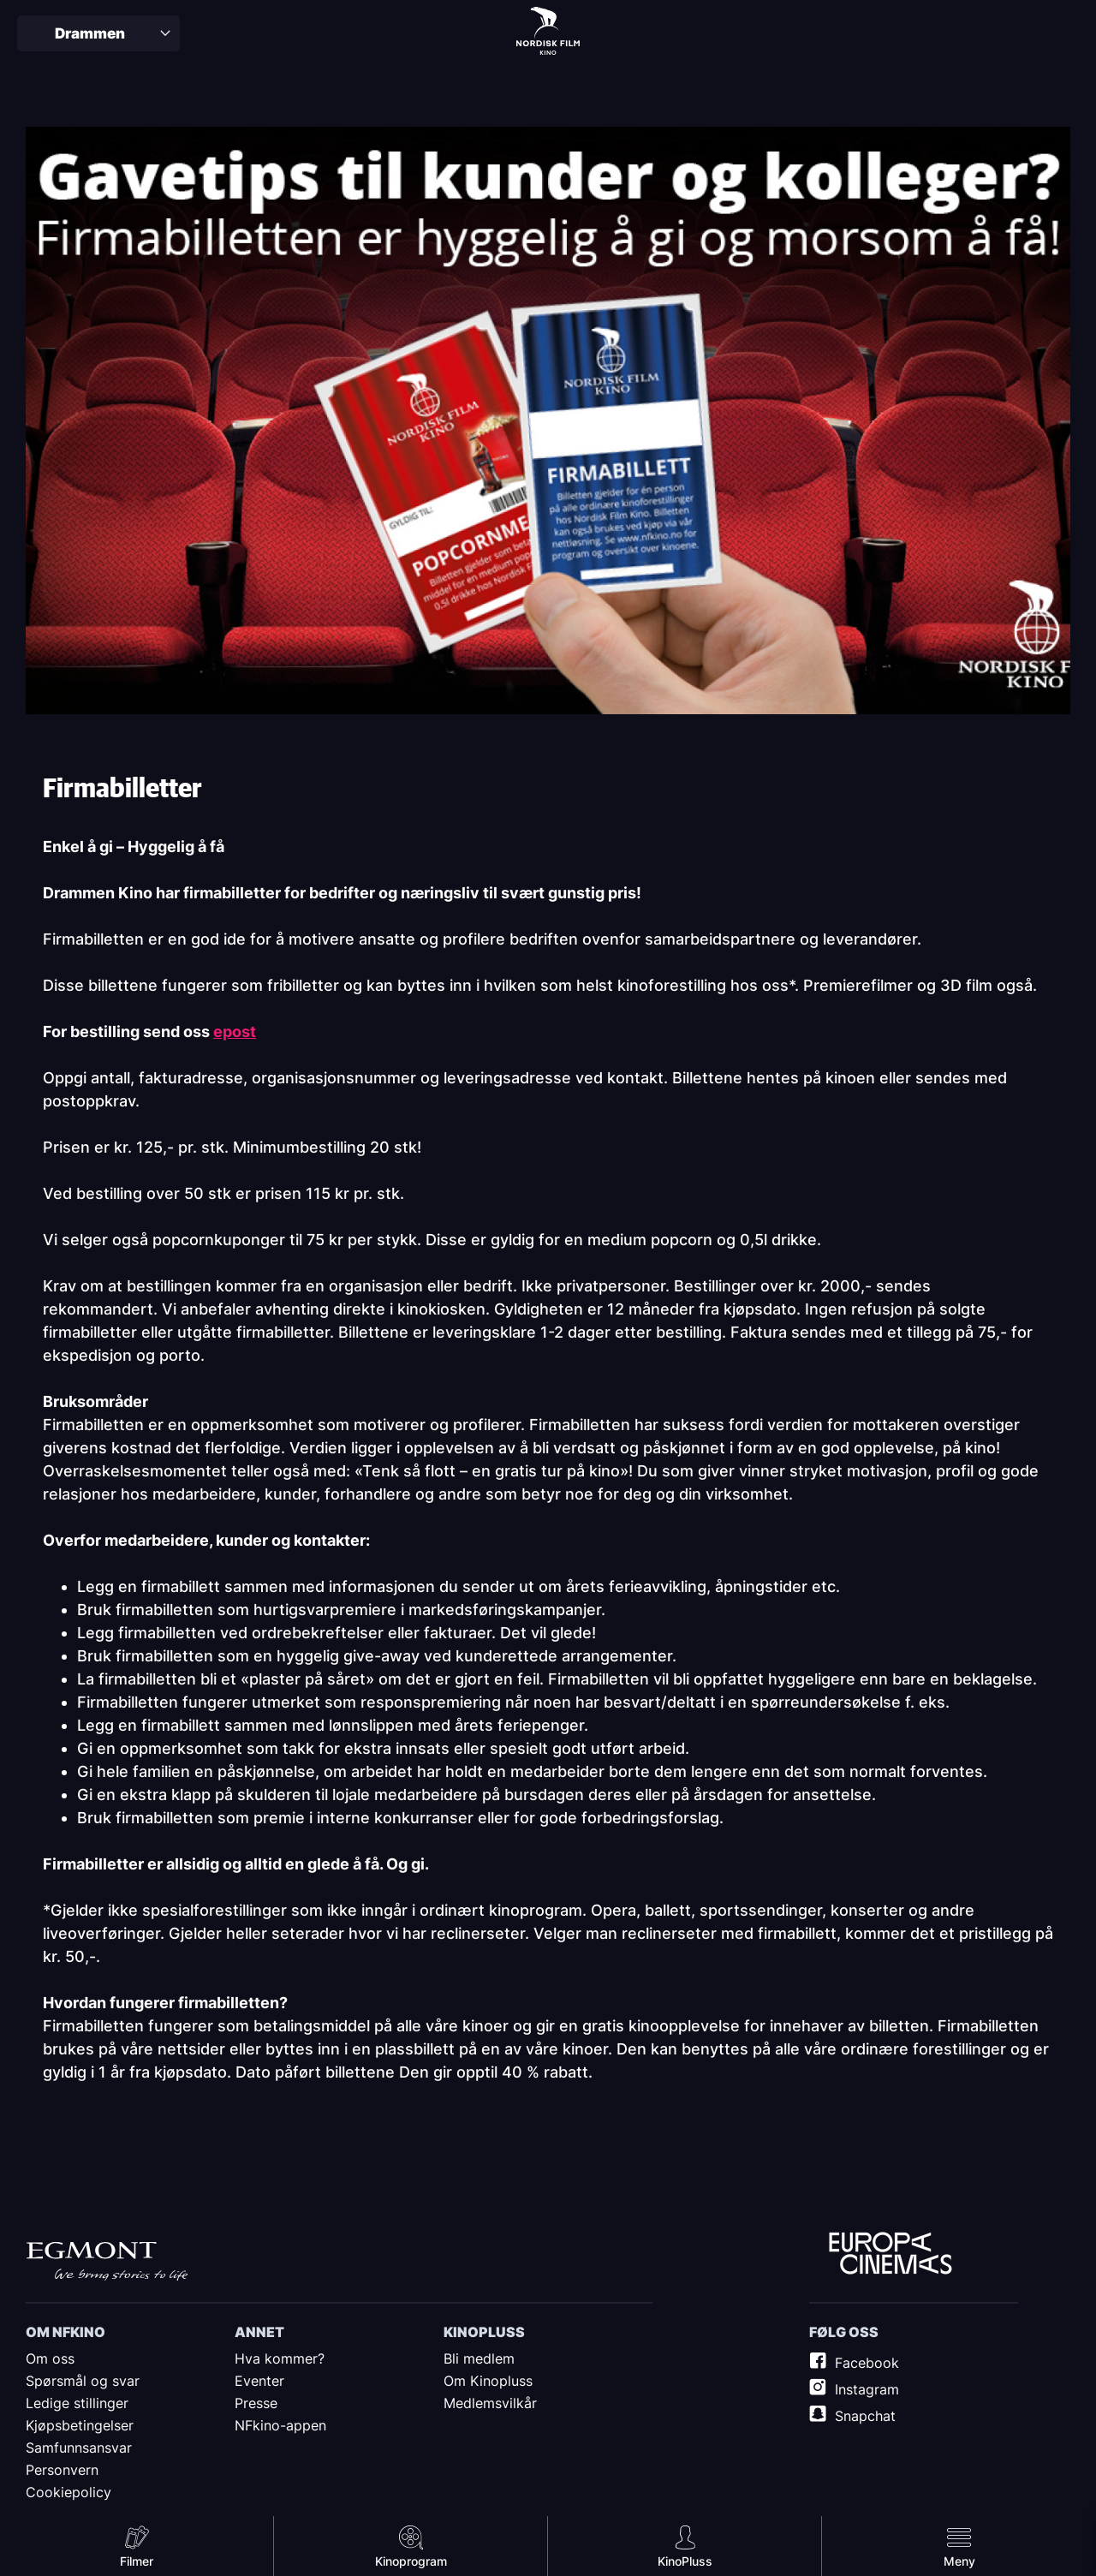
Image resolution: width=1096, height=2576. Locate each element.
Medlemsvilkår (490, 2403)
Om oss (50, 2358)
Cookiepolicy (68, 2492)
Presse (256, 2403)
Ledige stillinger (77, 2403)
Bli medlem (479, 2358)
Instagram (867, 2389)
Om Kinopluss (488, 2380)
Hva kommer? (280, 2358)
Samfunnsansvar (79, 2447)
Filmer (136, 2561)
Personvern (62, 2469)
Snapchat (865, 2415)
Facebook (867, 2362)
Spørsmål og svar (83, 2380)
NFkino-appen (280, 2425)
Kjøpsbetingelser (80, 2425)
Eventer (259, 2380)
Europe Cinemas (890, 2254)
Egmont (107, 2261)
